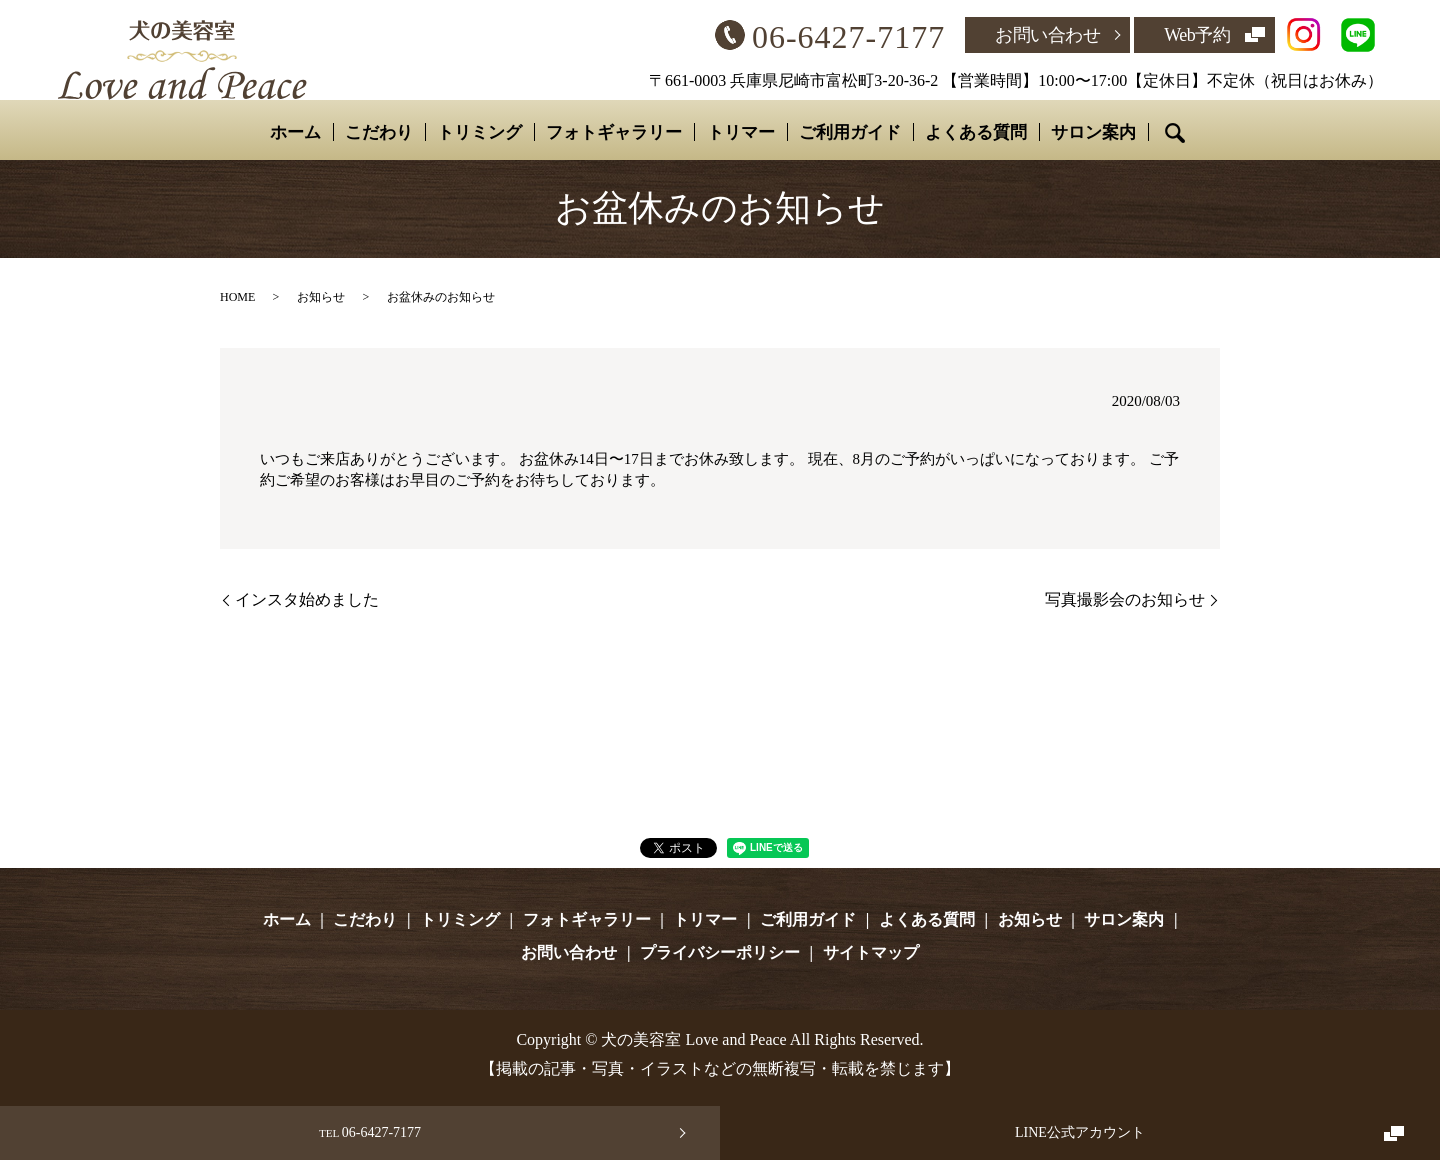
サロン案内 (1092, 132)
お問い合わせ (1047, 35)
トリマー (740, 132)
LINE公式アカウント (1080, 1132)
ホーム (295, 132)
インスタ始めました (307, 599)
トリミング (479, 132)
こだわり (379, 132)
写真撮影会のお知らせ (1125, 599)
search (1174, 133)
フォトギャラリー (614, 132)
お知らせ (321, 297)
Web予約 (1197, 35)
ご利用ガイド (849, 132)
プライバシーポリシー (720, 952)
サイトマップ (871, 952)
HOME (237, 297)
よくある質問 (975, 132)
